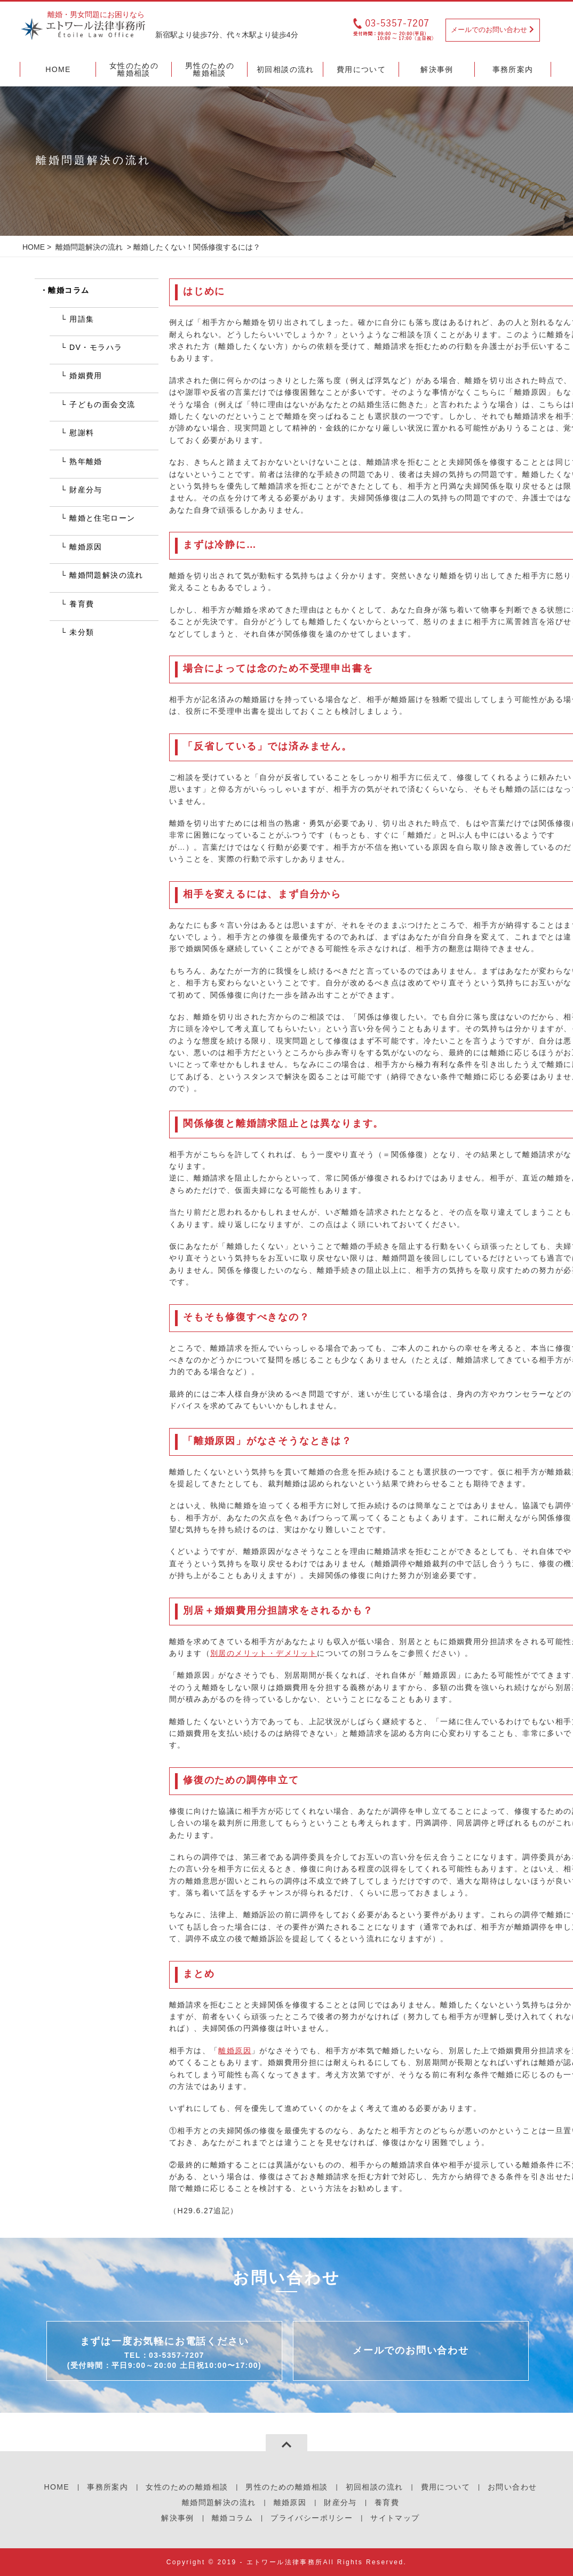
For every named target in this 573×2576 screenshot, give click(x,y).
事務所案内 (107, 2487)
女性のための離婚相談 (187, 2487)
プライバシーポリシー (311, 2518)
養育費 (81, 604)
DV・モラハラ (95, 347)
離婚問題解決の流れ (89, 247)
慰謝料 (81, 432)
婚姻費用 (85, 375)
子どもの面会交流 (102, 404)
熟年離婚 (85, 461)
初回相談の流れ (374, 2487)
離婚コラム (68, 290)
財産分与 (85, 489)
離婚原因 (234, 2050)
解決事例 (177, 2518)
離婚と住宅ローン (102, 518)
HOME (33, 247)
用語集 (81, 319)
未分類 (81, 632)
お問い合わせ (512, 2487)
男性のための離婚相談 (286, 2487)
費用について (445, 2487)
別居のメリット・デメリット (263, 1653)
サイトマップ (394, 2518)
